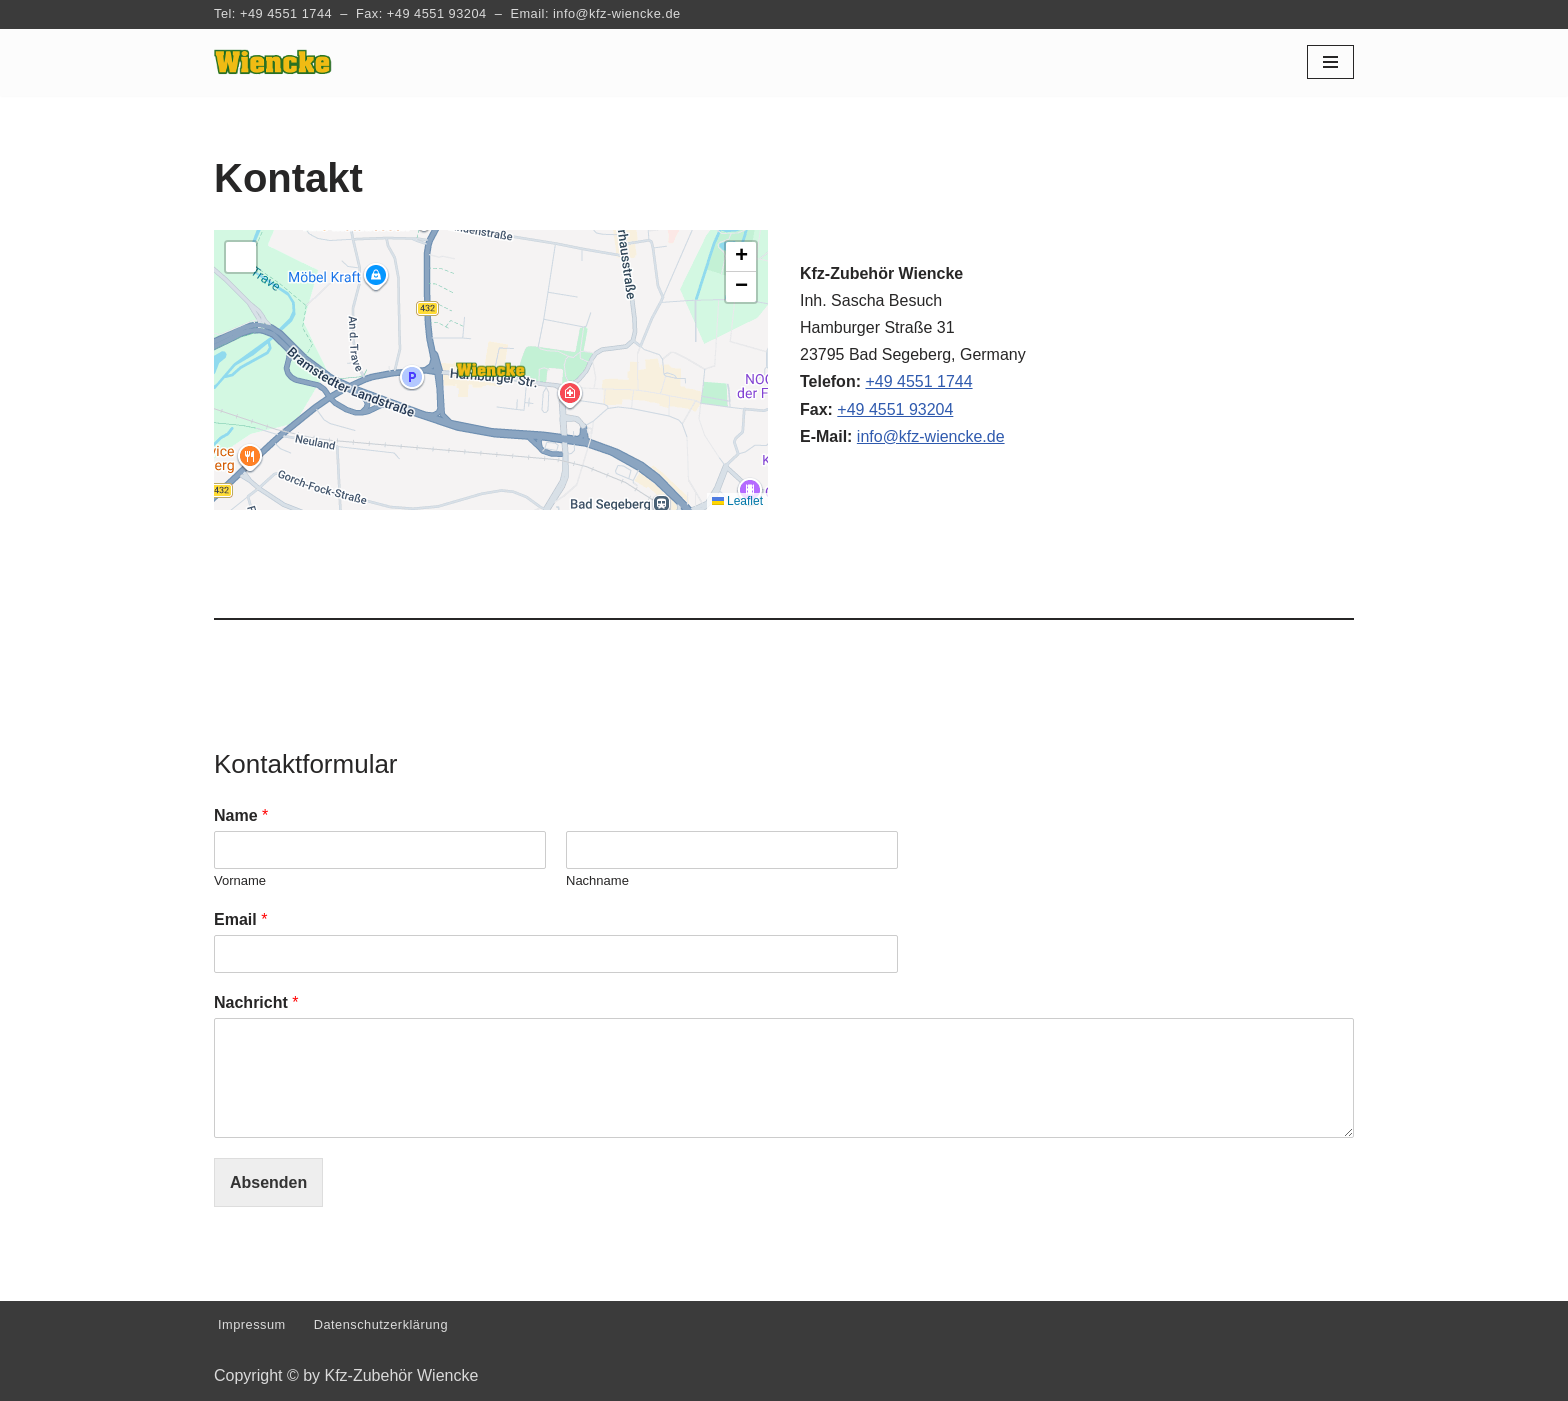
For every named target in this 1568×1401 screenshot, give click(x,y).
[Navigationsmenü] (1330, 62)
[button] (491, 370)
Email (240, 919)
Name (241, 815)
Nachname (597, 880)
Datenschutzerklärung (381, 1324)
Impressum (252, 1324)
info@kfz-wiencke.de (617, 13)
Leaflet (737, 501)
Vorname (240, 880)
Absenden (268, 1182)
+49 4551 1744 (286, 13)
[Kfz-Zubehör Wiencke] (274, 62)
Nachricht (256, 1002)
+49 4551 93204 (437, 13)
